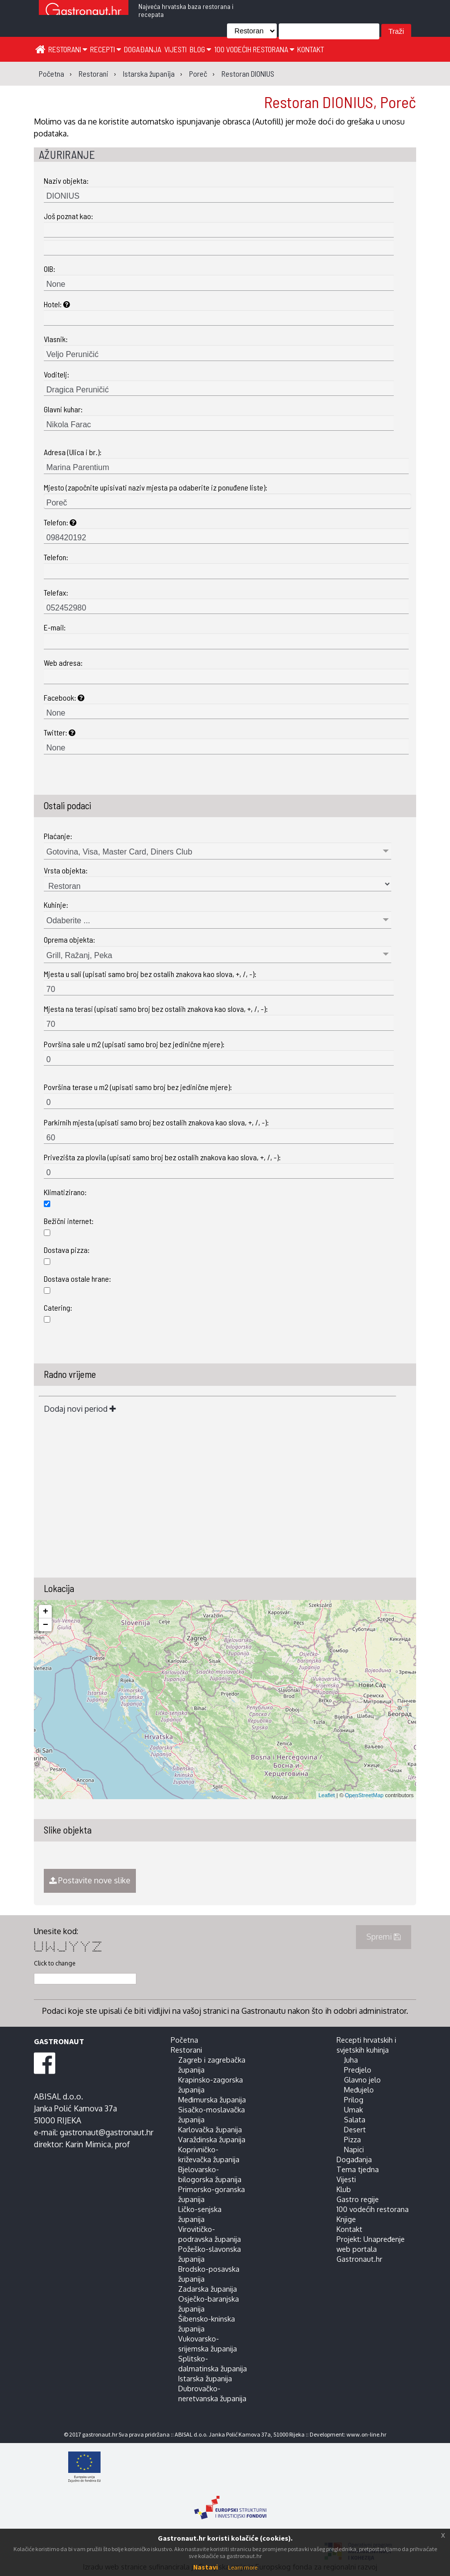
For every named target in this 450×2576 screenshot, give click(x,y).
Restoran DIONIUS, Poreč (340, 101)
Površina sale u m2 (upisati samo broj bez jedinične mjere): (134, 1044)
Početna (184, 2039)
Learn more (242, 2567)
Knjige (346, 2218)
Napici (354, 2149)
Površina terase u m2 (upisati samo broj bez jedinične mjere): (138, 1087)
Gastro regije (358, 2199)
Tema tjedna (358, 2169)
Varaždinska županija (211, 2139)
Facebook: (64, 697)
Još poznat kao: (68, 216)
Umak (353, 2109)
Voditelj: (56, 374)
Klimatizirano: (65, 1192)
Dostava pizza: (67, 1249)
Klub (344, 2189)
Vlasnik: (56, 339)
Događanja (142, 49)
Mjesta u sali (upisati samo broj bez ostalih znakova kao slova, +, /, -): (150, 974)
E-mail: (55, 627)
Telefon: (60, 522)
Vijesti (175, 49)
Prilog (353, 2099)
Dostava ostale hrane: (77, 1278)
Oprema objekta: (69, 939)
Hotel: (57, 304)
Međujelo (359, 2089)
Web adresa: (63, 662)
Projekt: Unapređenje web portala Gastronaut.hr (371, 2248)
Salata (354, 2119)
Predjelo (357, 2069)
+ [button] (45, 1611)
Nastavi (205, 2567)
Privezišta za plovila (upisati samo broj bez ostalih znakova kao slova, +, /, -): (162, 1157)
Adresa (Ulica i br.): (73, 452)
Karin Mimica (88, 2144)
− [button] (45, 1625)
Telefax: (56, 592)
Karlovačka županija (210, 2129)
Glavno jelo (362, 2079)
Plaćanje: (58, 836)
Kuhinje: (56, 904)
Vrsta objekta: (66, 870)
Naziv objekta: (66, 180)
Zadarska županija (207, 2288)
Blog (200, 49)
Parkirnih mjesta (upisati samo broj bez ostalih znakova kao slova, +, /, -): (156, 1122)
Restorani (67, 49)
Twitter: (60, 732)
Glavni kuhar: (63, 409)
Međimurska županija (212, 2099)
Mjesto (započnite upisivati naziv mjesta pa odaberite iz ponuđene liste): (155, 487)
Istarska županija (205, 2378)
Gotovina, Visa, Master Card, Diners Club (119, 852)
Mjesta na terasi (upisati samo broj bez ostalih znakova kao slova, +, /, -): (156, 1008)
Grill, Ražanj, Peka (79, 955)
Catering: (58, 1307)
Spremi (383, 1937)
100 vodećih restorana (254, 49)
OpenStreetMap (364, 1795)
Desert (355, 2129)
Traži (396, 31)
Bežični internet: (69, 1221)
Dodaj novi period (80, 1409)
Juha (351, 2059)
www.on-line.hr (366, 2434)
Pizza (352, 2139)
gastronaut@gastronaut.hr (106, 2132)
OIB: (49, 268)
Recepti (105, 49)
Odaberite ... (68, 920)
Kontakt (310, 49)
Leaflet (327, 1795)
